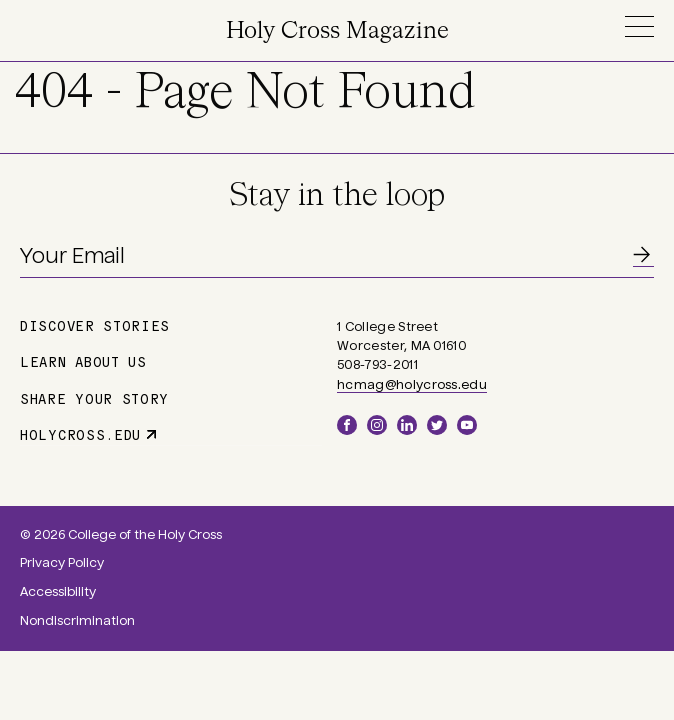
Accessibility (58, 592)
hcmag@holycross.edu (412, 385)
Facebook (347, 425)
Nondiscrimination (77, 621)
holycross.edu (80, 434)
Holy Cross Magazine (337, 31)
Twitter (437, 425)
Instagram (377, 425)
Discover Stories (95, 325)
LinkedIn (407, 425)
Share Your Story (94, 398)
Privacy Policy (62, 563)
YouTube (467, 425)
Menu (639, 26)
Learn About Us (83, 361)
